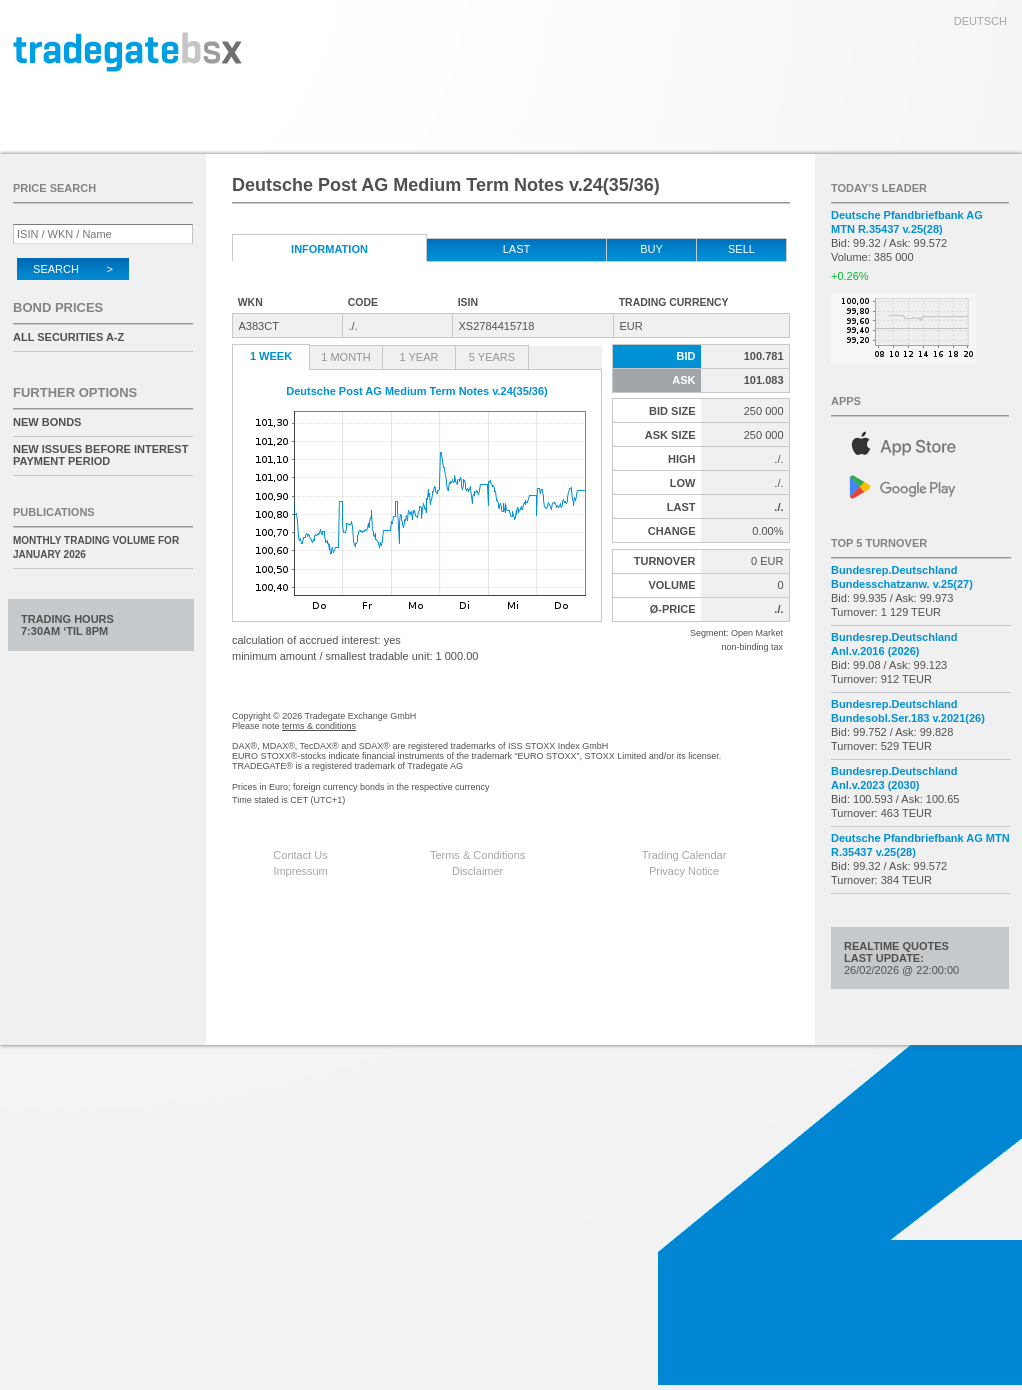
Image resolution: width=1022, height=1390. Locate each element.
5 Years (492, 357)
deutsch (980, 21)
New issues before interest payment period (100, 455)
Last (517, 249)
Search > (73, 269)
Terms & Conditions (477, 855)
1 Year (419, 357)
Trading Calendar (684, 855)
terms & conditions (319, 726)
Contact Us (300, 855)
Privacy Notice (684, 871)
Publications (54, 512)
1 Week (271, 356)
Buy (651, 249)
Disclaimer (477, 871)
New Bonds (47, 422)
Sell (741, 249)
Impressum (300, 871)
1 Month (346, 357)
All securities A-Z (68, 337)
